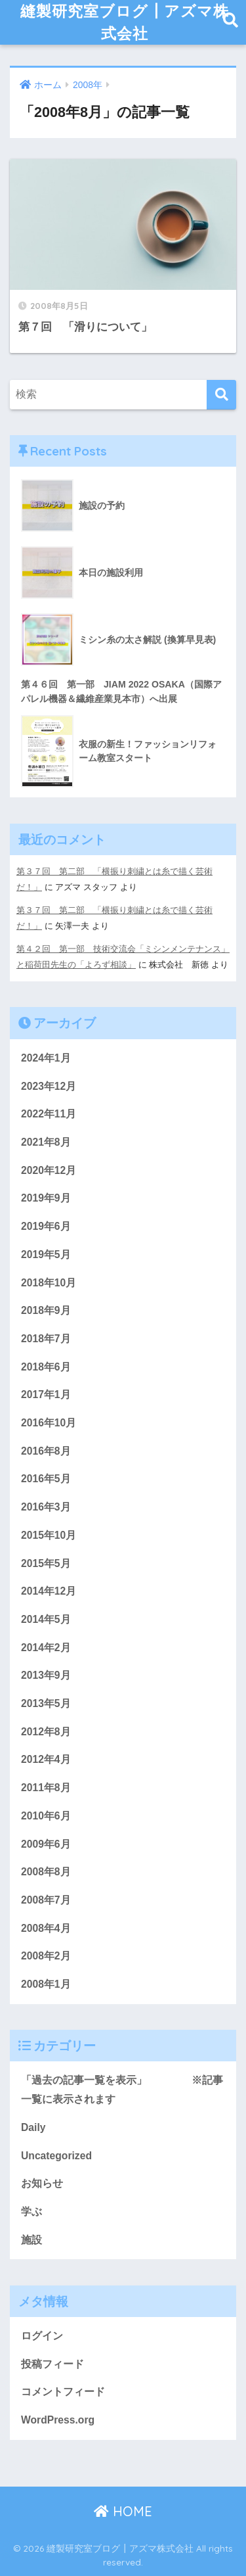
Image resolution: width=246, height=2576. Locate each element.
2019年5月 (46, 1254)
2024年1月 (46, 1058)
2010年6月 (46, 1815)
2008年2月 (46, 1955)
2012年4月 (46, 1759)
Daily (33, 2127)
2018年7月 (46, 1338)
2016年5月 (46, 1478)
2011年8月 (46, 1787)
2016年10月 (48, 1422)
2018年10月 (48, 1282)
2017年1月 (46, 1394)
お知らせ (42, 2183)
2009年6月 (46, 1844)
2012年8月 (46, 1731)
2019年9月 (46, 1198)
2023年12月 (48, 1086)
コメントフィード (63, 2391)
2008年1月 (46, 1984)
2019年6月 (46, 1226)
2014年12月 (48, 1591)
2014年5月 (46, 1619)
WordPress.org (57, 2419)
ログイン (42, 2335)
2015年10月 (48, 1535)
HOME (123, 2511)
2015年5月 (46, 1563)
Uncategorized (56, 2155)
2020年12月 (48, 1170)
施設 (31, 2239)
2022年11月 (48, 1113)
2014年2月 (46, 1647)
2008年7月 (46, 1900)
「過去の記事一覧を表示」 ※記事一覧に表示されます (122, 2089)
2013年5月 (46, 1703)
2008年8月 (46, 1871)
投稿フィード (52, 2364)
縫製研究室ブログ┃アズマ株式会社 (124, 22)
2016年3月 (46, 1506)
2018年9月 (46, 1310)
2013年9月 (46, 1675)
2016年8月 (46, 1451)
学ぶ (31, 2211)
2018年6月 (46, 1366)
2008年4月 (46, 1928)
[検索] (221, 395)
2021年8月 (46, 1142)
